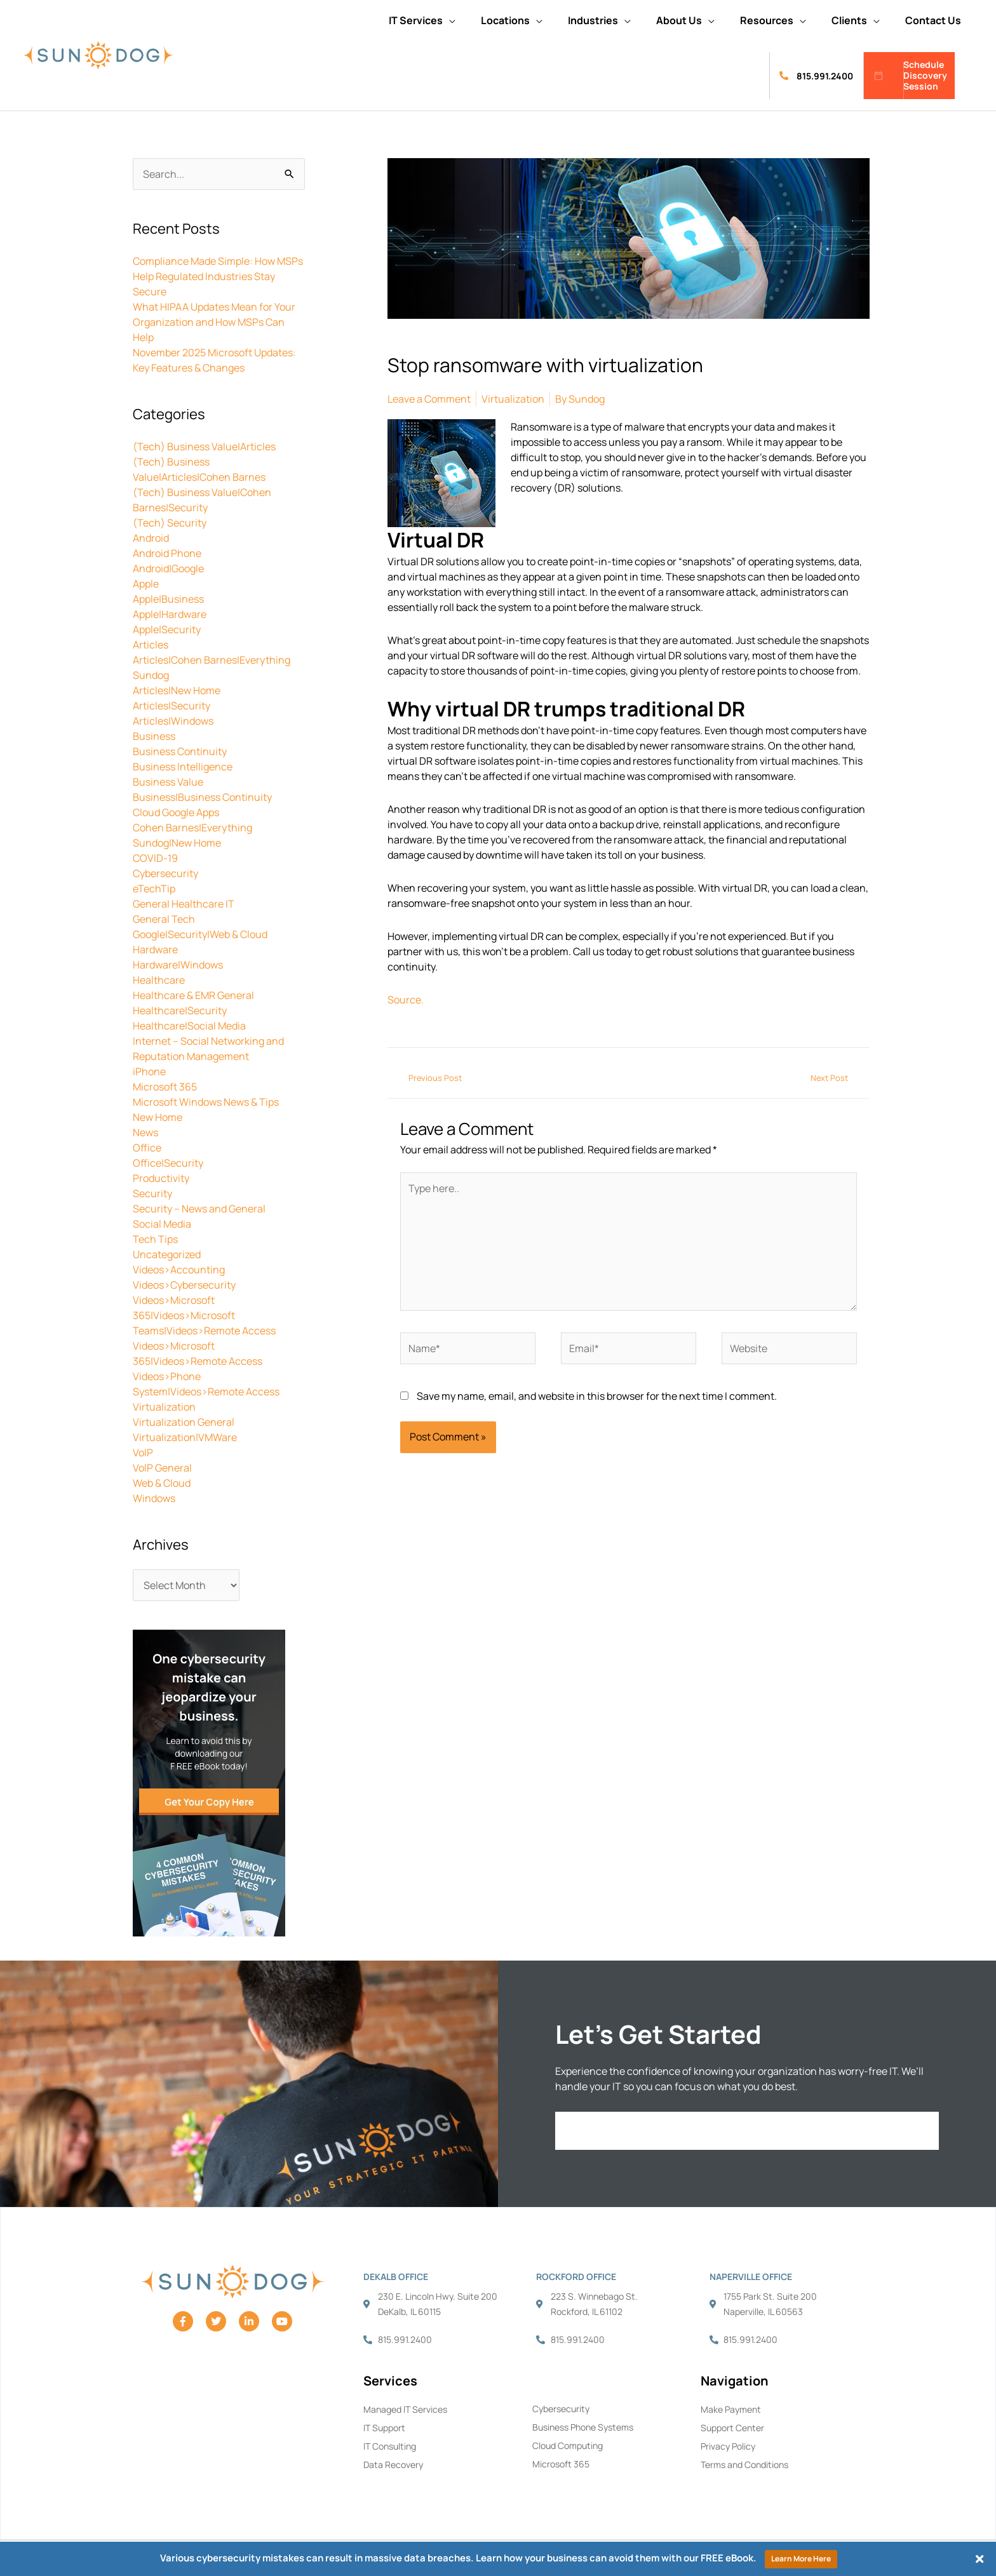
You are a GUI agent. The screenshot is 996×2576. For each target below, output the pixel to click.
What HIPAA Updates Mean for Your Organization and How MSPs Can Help (214, 322)
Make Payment (731, 2409)
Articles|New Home (176, 690)
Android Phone (167, 553)
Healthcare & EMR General (193, 995)
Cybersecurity (165, 873)
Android (151, 538)
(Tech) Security (169, 523)
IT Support (384, 2428)
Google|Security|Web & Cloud (200, 934)
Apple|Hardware (169, 614)
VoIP (143, 1452)
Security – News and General (199, 1209)
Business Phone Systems (582, 2427)
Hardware (155, 949)
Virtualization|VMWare (185, 1437)
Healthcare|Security (180, 1010)
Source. (405, 1000)
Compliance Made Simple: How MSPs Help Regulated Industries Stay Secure (218, 276)
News (145, 1132)
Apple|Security (167, 629)
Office (147, 1148)
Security (152, 1193)
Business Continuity (180, 751)
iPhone (149, 1071)
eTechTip (154, 889)
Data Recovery (393, 2465)
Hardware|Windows (178, 965)
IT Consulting (389, 2446)
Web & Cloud (162, 1483)
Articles (150, 645)
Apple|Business (168, 599)
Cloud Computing (567, 2445)
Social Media (162, 1224)
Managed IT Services (405, 2409)
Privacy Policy (728, 2446)
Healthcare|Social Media (189, 1026)
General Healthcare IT (183, 904)
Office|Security (168, 1163)
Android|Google (168, 568)
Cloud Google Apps (176, 812)
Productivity (161, 1178)
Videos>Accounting (179, 1270)
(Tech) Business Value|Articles (204, 446)
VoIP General (162, 1468)
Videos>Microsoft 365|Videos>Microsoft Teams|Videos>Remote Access (204, 1315)
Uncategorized (167, 1254)
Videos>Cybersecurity (184, 1285)
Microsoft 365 (165, 1087)
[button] (422, 20)
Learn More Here (801, 2558)
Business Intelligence (182, 767)
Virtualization (164, 1407)
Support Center (732, 2428)
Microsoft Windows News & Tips (206, 1102)
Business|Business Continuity (202, 797)
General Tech (164, 919)
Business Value (168, 782)
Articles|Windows (173, 721)
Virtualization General (183, 1422)
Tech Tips (155, 1239)
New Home (157, 1117)
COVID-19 (155, 858)
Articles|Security (171, 706)
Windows (154, 1498)
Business (154, 736)
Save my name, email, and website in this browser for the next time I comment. (597, 1396)
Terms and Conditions (744, 2465)
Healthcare (159, 980)
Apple (146, 584)
